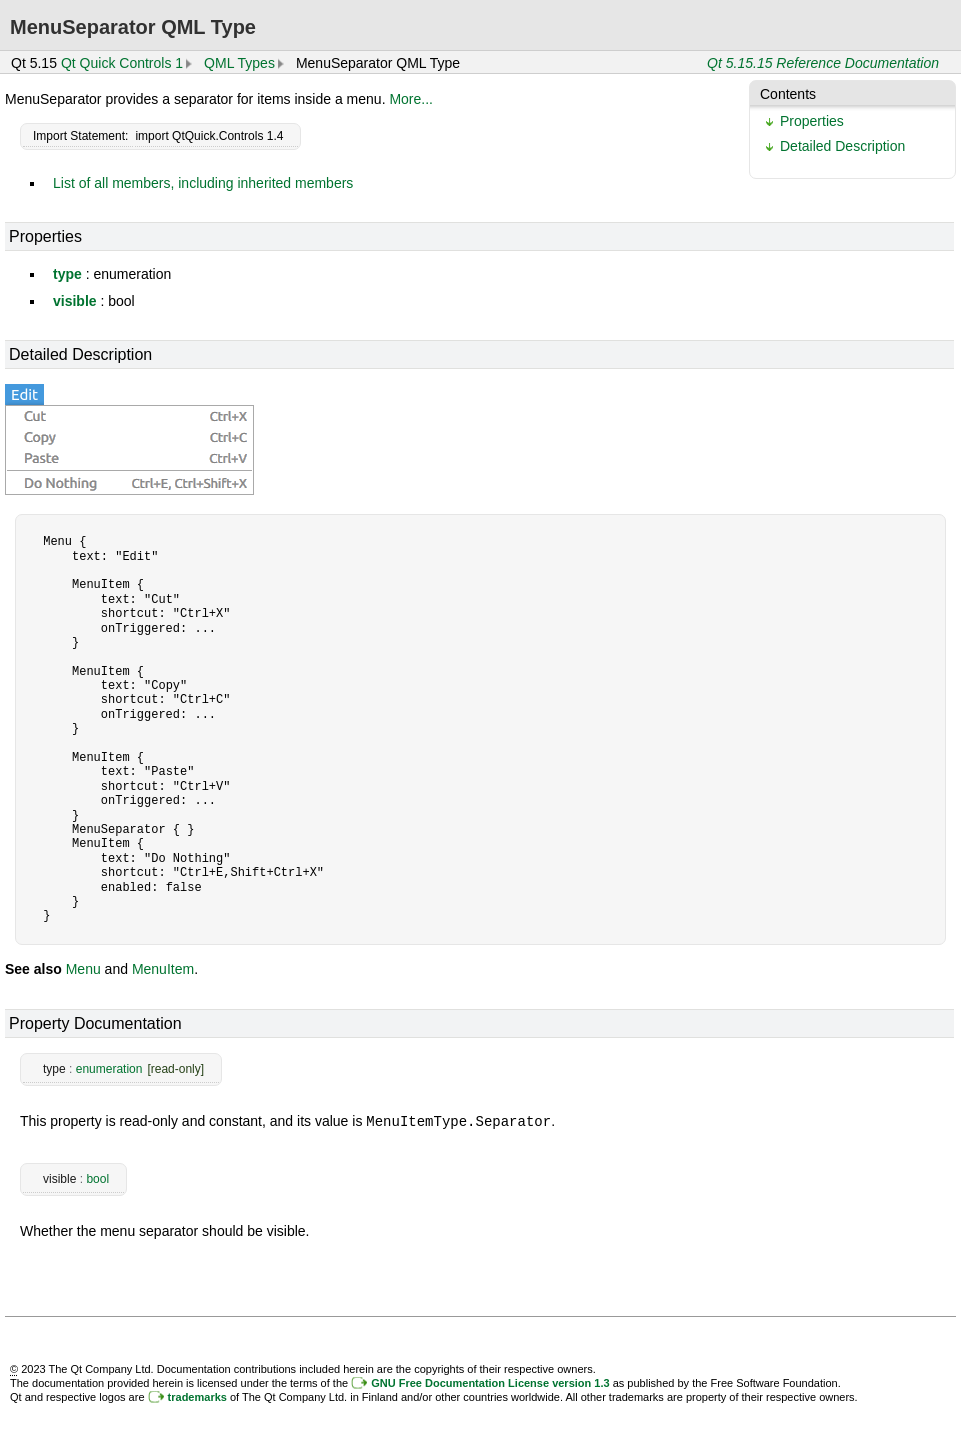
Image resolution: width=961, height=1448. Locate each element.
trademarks (197, 1396)
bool (97, 1178)
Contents (788, 94)
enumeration (109, 1069)
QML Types (239, 63)
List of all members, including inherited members (203, 183)
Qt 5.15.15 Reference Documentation (823, 63)
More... (411, 99)
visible (75, 301)
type (67, 274)
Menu (83, 969)
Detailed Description (842, 146)
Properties (812, 121)
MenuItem (163, 969)
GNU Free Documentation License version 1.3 (490, 1382)
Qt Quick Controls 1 (122, 63)
